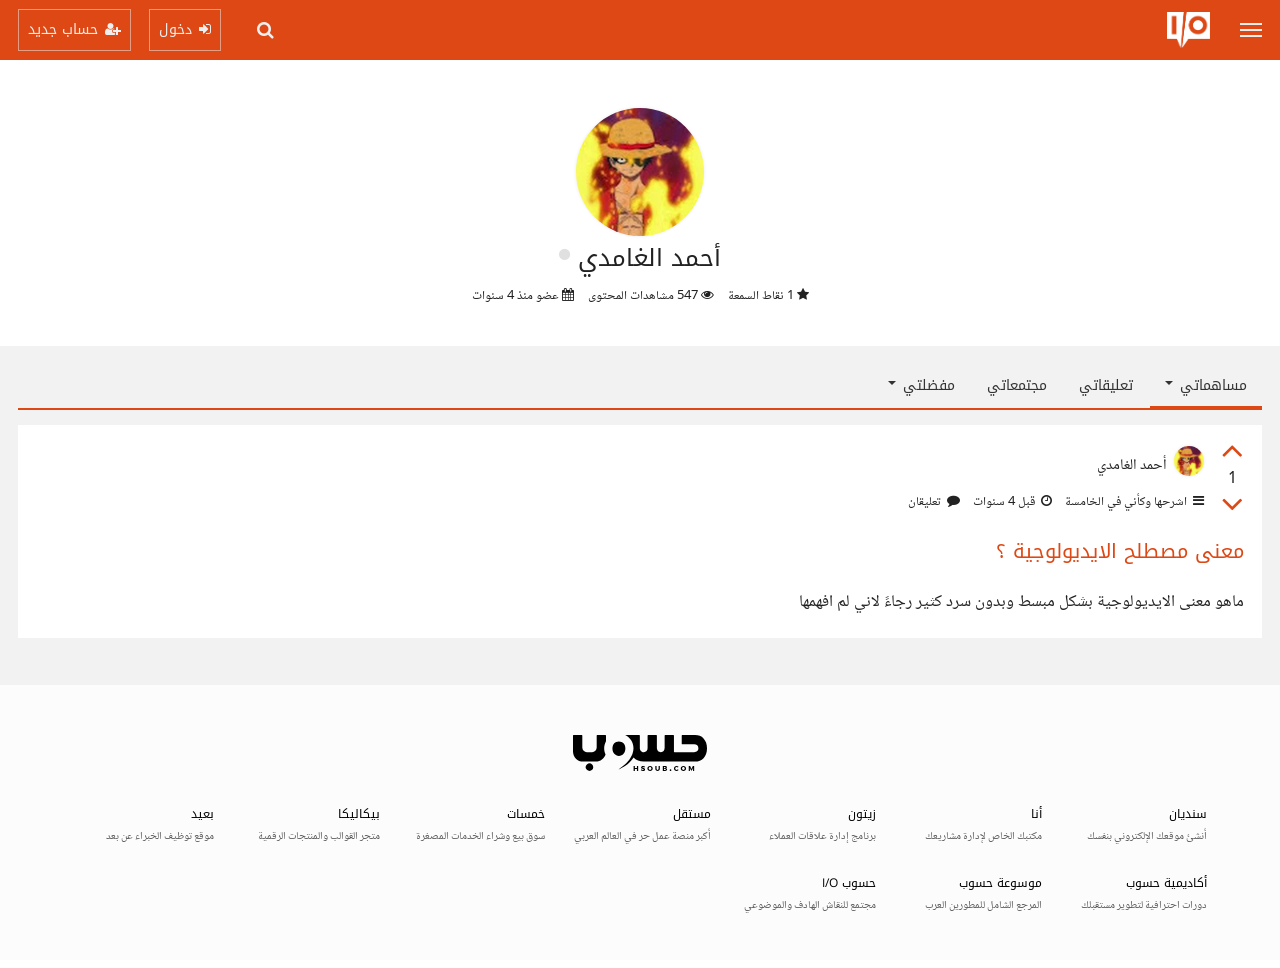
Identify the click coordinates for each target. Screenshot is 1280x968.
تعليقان (934, 502)
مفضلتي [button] (921, 385)
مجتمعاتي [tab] (1017, 385)
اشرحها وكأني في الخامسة (1133, 502)
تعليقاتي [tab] (1106, 385)
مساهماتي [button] (1206, 385)
